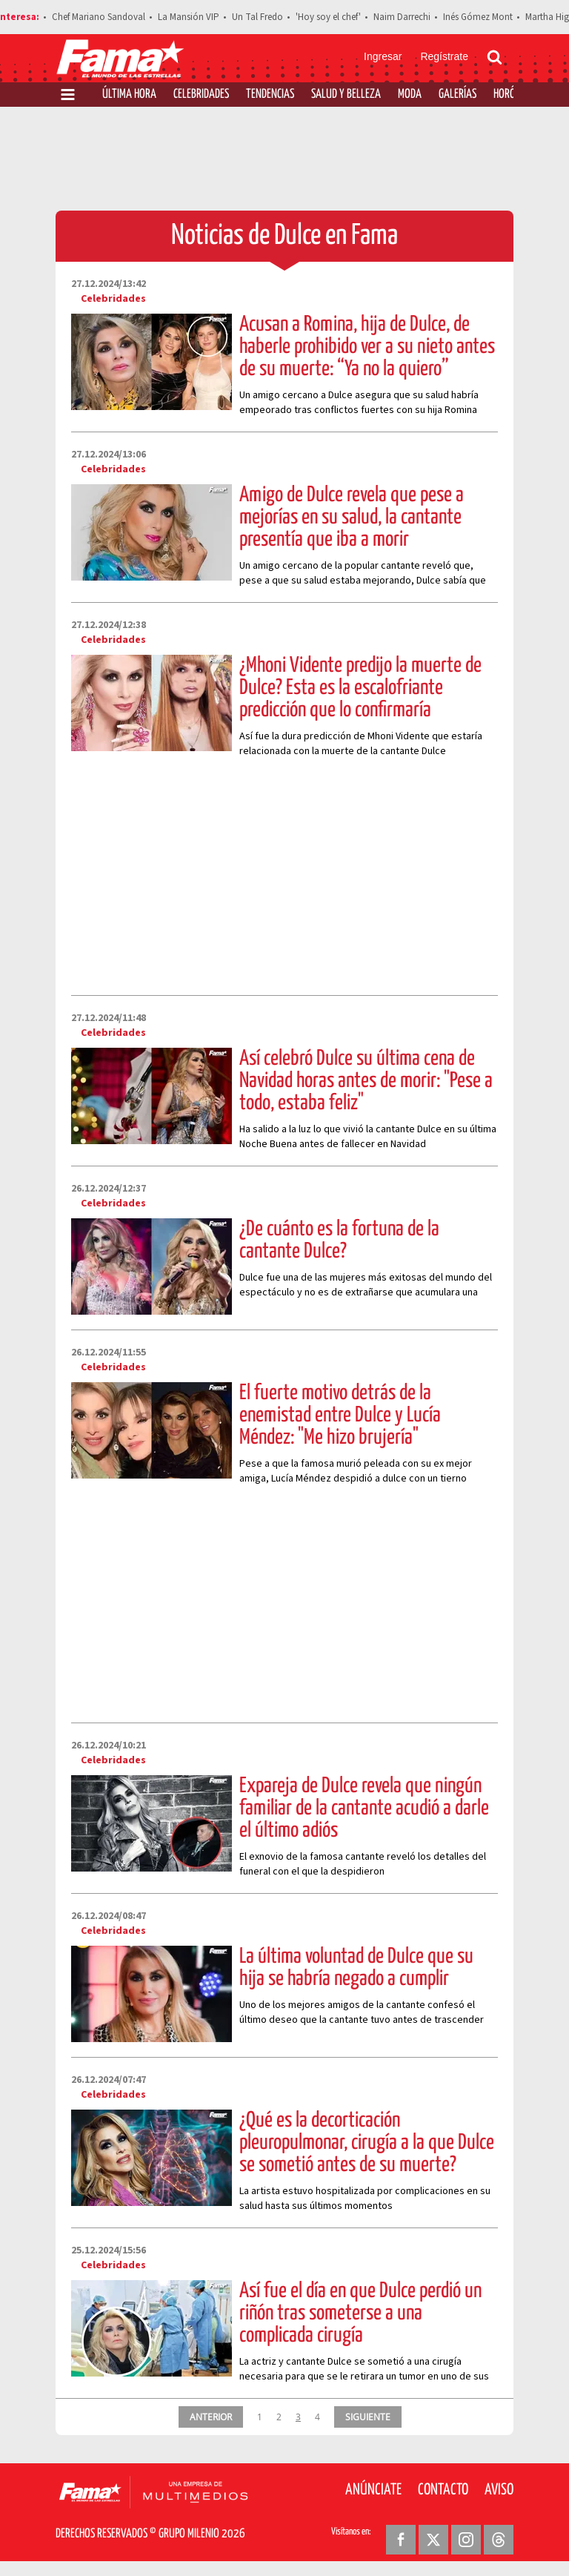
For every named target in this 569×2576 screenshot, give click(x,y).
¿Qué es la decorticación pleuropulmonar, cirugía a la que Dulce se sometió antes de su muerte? (366, 2143)
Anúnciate (373, 2490)
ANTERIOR (211, 2417)
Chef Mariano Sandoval (98, 17)
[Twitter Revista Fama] (433, 2539)
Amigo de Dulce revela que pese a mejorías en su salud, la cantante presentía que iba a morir (351, 517)
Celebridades (201, 94)
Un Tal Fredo (257, 17)
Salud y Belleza (346, 94)
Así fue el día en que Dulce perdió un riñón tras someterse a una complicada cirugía (360, 2313)
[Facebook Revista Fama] (401, 2539)
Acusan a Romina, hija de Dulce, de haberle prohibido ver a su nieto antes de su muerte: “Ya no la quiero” (367, 347)
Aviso (499, 2490)
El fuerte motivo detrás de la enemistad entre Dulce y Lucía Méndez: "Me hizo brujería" (340, 1415)
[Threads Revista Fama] (498, 2539)
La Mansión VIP (188, 17)
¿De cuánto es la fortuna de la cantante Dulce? (339, 1240)
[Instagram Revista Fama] (466, 2539)
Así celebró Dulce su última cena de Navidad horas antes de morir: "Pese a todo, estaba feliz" (366, 1081)
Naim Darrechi (401, 17)
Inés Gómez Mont (478, 17)
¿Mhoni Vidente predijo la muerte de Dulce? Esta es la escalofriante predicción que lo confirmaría (360, 688)
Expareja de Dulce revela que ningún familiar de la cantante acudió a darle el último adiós (364, 1808)
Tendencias (270, 94)
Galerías (457, 94)
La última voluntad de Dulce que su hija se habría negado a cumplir (356, 1967)
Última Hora (129, 94)
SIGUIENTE (367, 2417)
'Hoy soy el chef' (328, 17)
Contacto (443, 2490)
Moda (410, 94)
